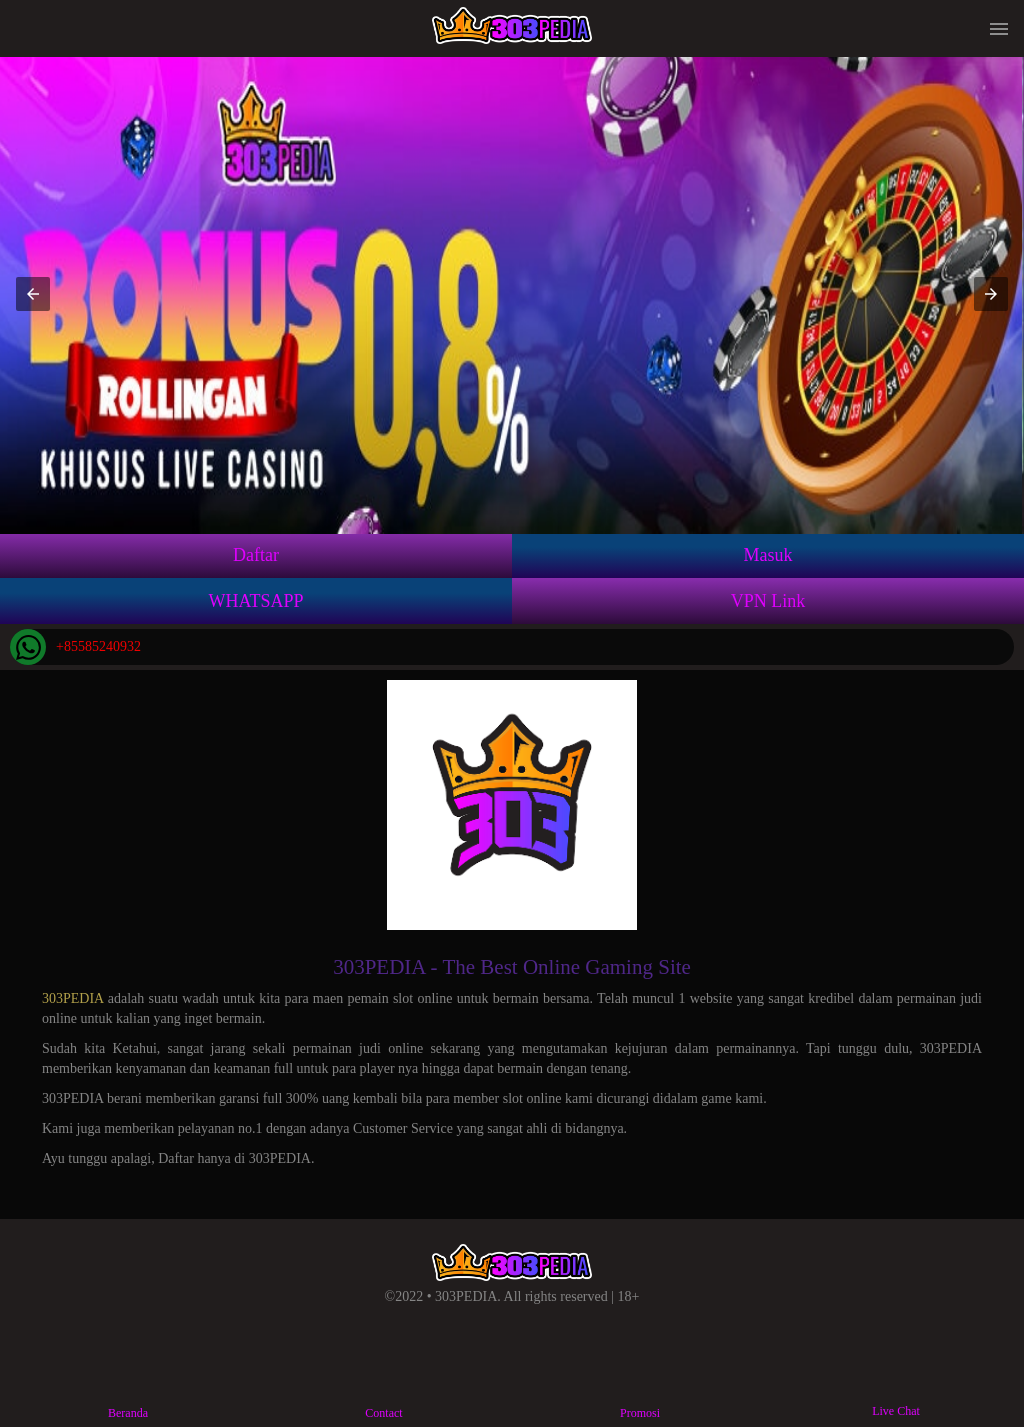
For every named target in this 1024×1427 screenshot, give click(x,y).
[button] (33, 294)
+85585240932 (75, 647)
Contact (383, 1396)
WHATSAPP (255, 601)
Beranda (127, 1396)
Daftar (256, 555)
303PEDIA (72, 998)
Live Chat (896, 1395)
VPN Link (768, 601)
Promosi (639, 1396)
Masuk (768, 555)
